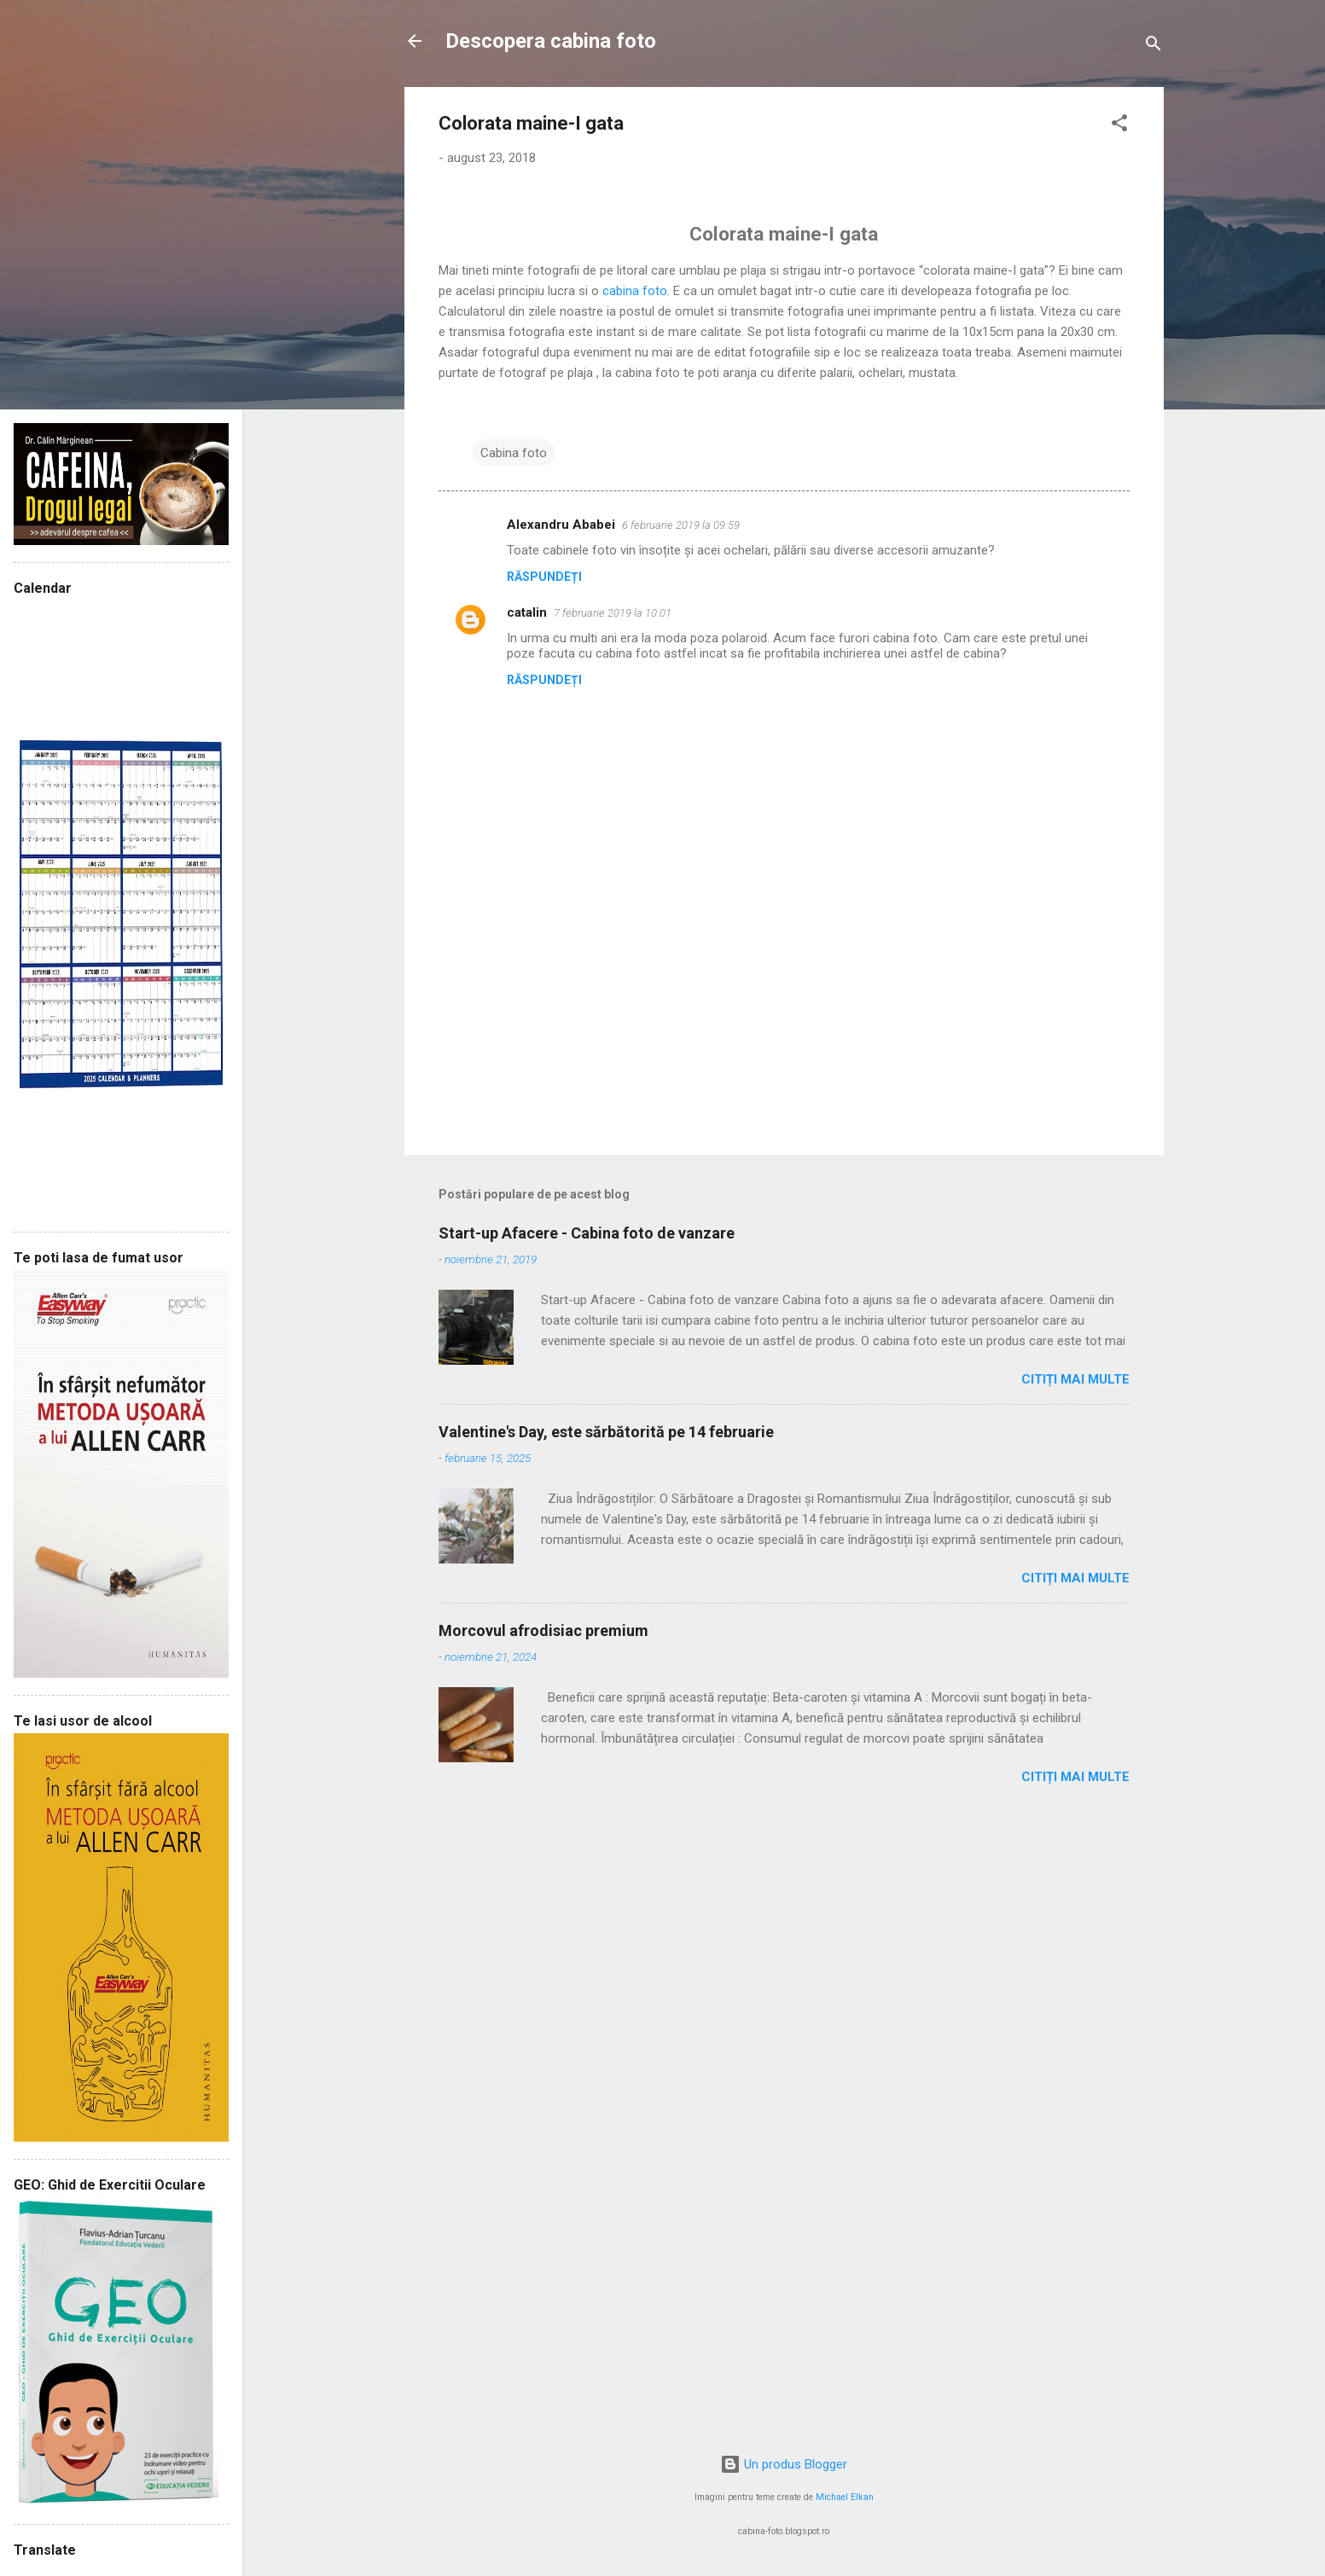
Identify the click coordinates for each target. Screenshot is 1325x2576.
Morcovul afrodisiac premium (543, 1630)
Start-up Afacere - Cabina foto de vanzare (587, 1233)
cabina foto (634, 291)
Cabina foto (513, 453)
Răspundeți (544, 576)
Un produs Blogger (783, 2464)
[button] (1119, 126)
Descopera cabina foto (550, 41)
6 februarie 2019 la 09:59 (681, 525)
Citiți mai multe (1075, 1379)
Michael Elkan (845, 2497)
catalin (527, 612)
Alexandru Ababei (561, 524)
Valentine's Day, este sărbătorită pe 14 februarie (606, 1432)
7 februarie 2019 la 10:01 (612, 612)
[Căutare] (1153, 46)
